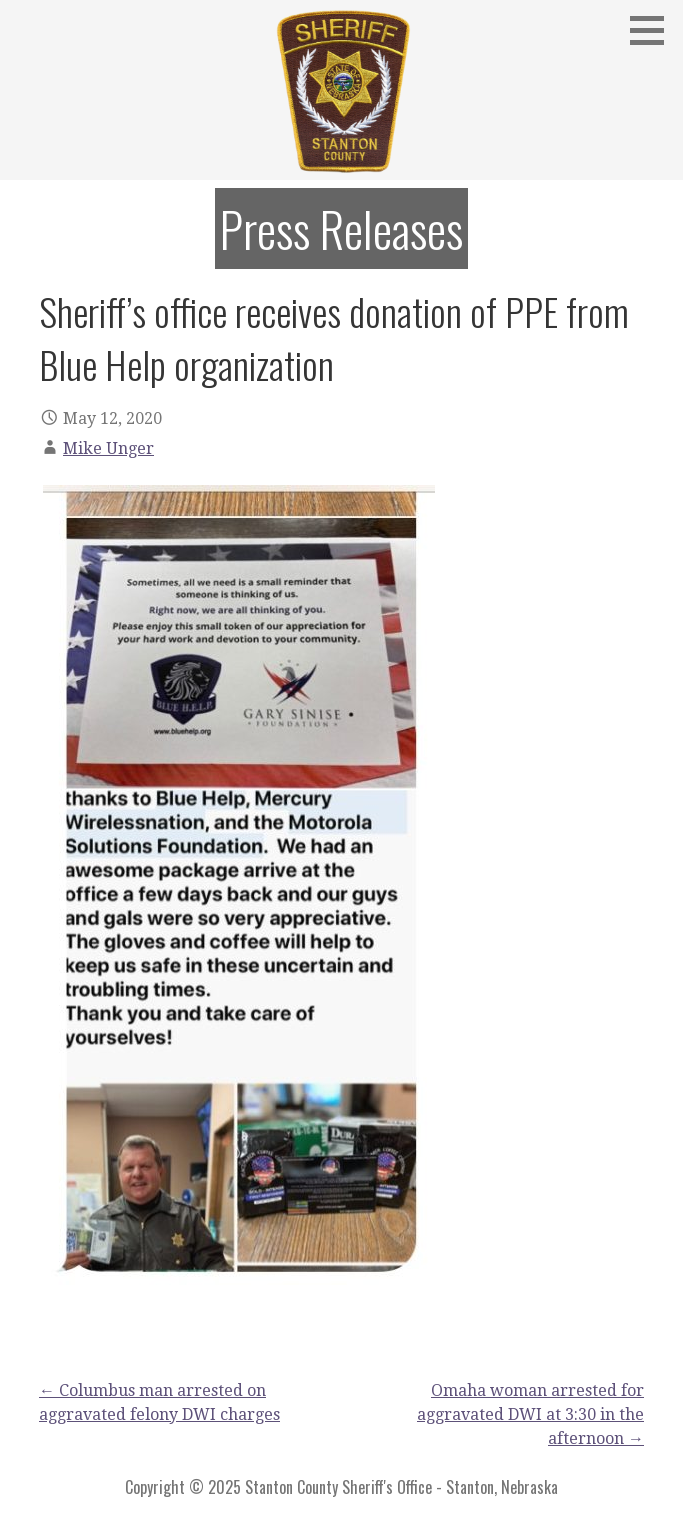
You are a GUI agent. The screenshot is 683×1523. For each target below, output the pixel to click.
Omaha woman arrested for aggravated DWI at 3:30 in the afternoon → (530, 1414)
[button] (654, 30)
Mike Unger (108, 448)
